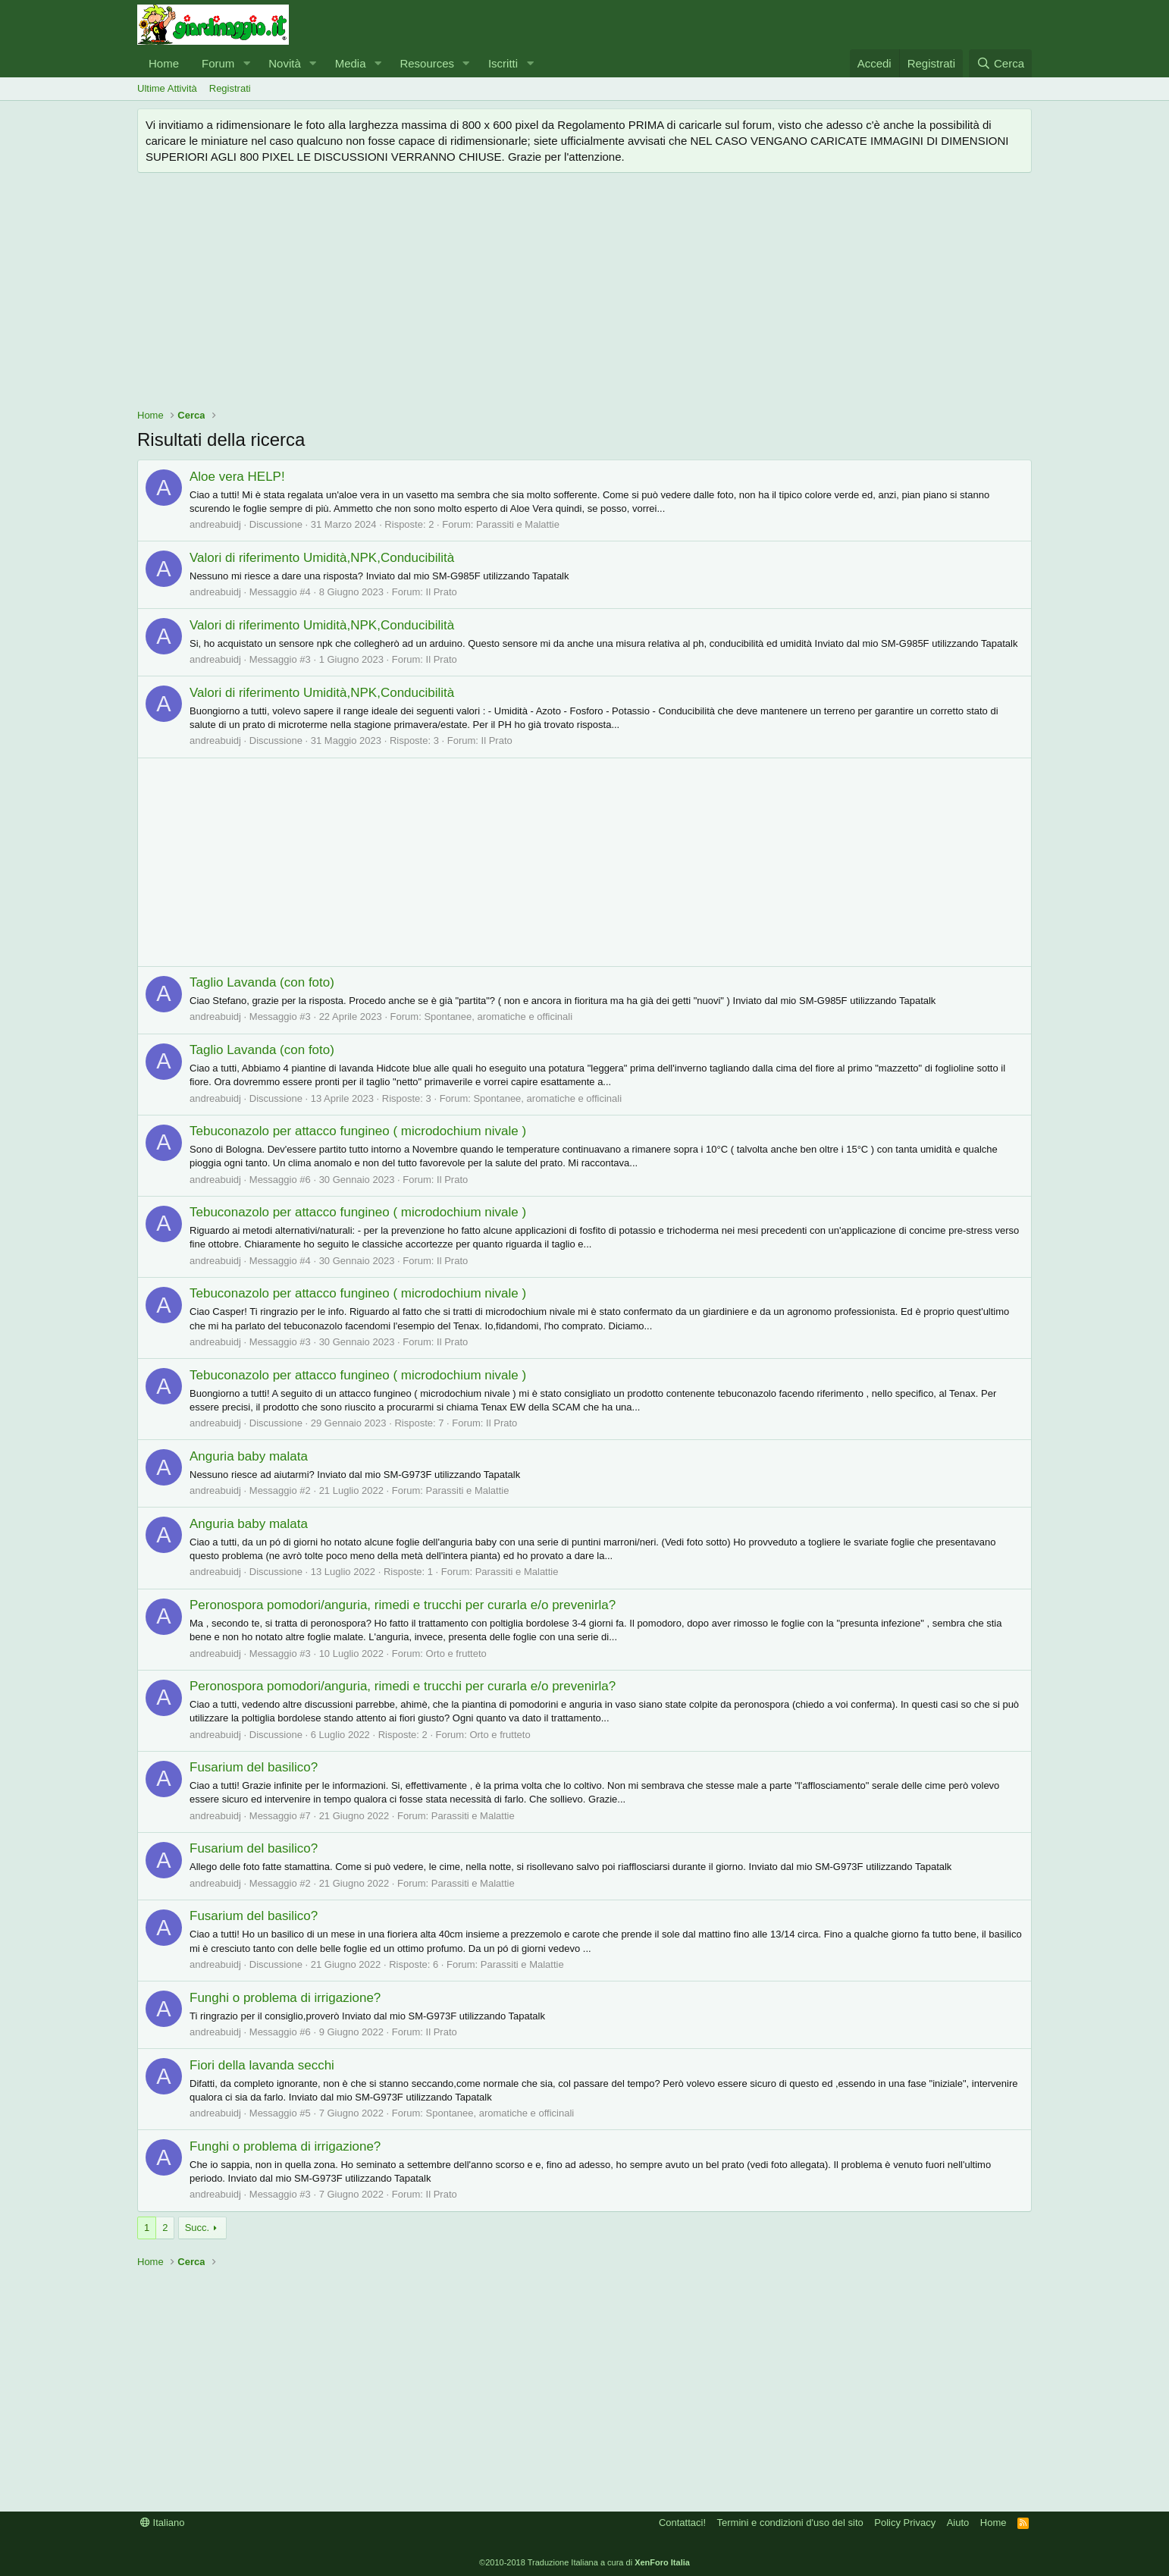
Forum (218, 63)
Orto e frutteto (456, 1653)
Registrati (230, 88)
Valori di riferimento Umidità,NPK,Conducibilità (322, 558)
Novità (284, 63)
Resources (427, 63)
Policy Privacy (905, 2522)
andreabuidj (215, 524)
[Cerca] (1000, 63)
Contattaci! (682, 2522)
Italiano (162, 2522)
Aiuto (958, 2522)
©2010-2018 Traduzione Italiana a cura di (584, 2562)
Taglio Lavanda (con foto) (262, 982)
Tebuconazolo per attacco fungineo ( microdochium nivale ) (358, 1131)
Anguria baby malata (249, 1456)
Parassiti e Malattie (517, 524)
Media (350, 63)
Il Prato (441, 592)
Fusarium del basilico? (254, 1767)
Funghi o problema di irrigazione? (285, 1998)
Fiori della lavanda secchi (262, 2065)
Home (164, 63)
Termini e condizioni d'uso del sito (790, 2522)
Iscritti (503, 63)
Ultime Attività (167, 88)
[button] (246, 63)
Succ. (197, 2227)
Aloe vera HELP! (237, 476)
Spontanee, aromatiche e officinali (498, 1016)
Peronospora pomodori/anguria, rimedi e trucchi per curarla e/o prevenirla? (403, 1605)
